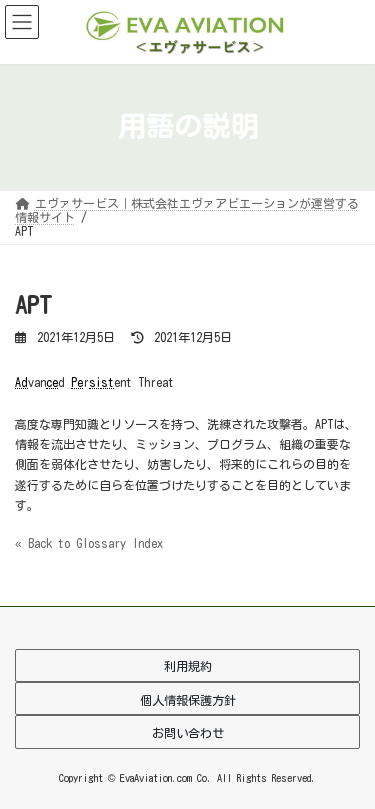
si (95, 382)
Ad (21, 382)
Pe (77, 382)
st (107, 382)
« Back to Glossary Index (89, 543)
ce (52, 382)
